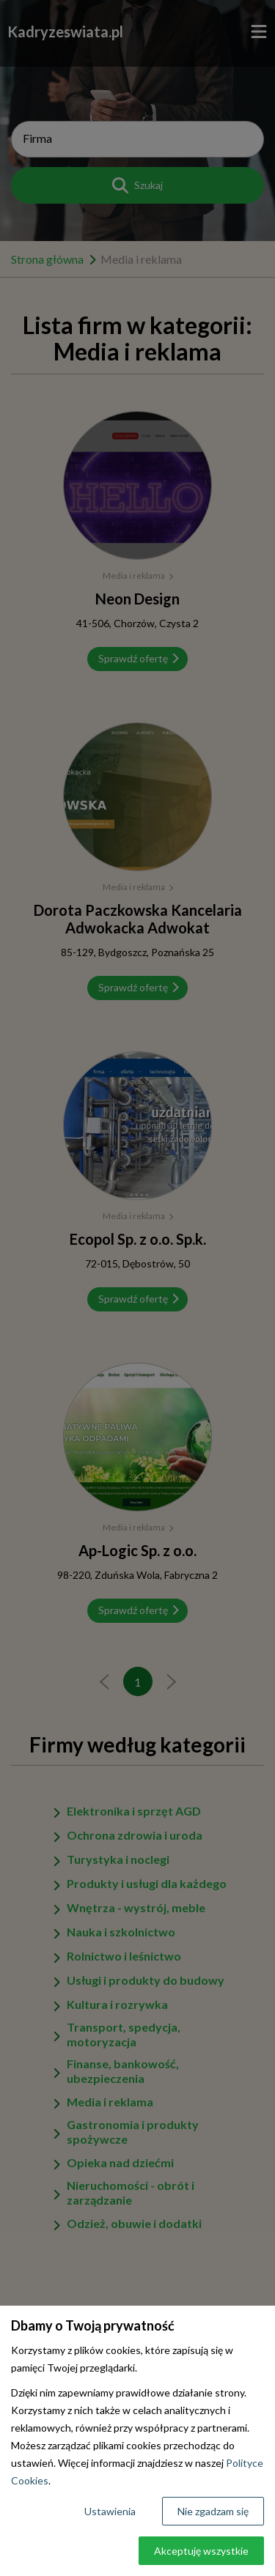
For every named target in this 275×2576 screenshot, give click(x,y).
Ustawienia (110, 2511)
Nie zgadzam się (213, 2511)
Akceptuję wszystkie (201, 2550)
